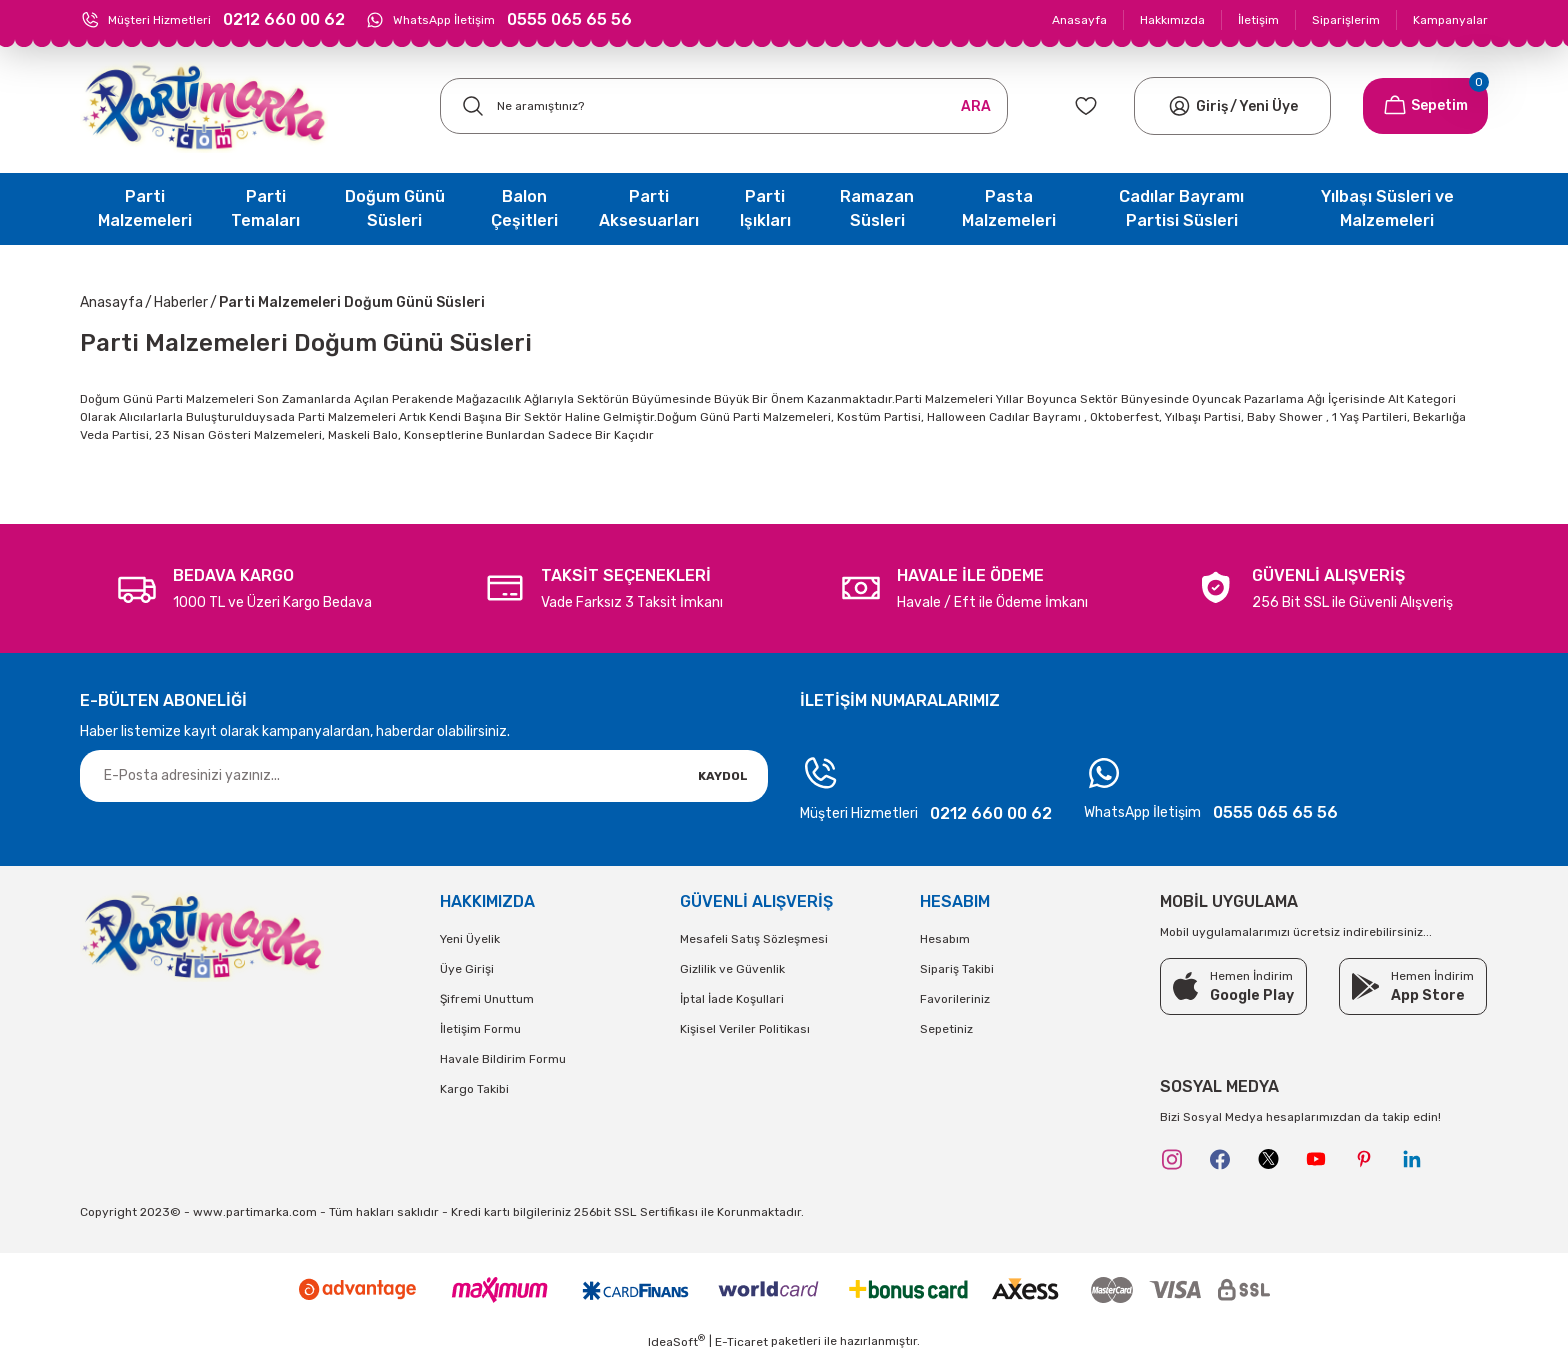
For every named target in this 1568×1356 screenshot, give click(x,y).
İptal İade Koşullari (732, 999)
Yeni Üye (1268, 106)
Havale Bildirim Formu (503, 1059)
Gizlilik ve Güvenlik (732, 969)
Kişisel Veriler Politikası (745, 1029)
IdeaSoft (676, 1341)
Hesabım (945, 939)
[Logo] (204, 106)
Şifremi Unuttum (487, 999)
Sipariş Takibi (957, 969)
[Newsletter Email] (424, 776)
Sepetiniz (946, 1029)
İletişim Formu (480, 1029)
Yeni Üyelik (470, 939)
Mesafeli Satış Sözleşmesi (754, 939)
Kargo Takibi (474, 1089)
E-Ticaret (741, 1342)
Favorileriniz (955, 999)
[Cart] (1425, 106)
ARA (976, 106)
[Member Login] (1179, 106)
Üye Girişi (467, 969)
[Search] (724, 106)
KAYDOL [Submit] (723, 776)
